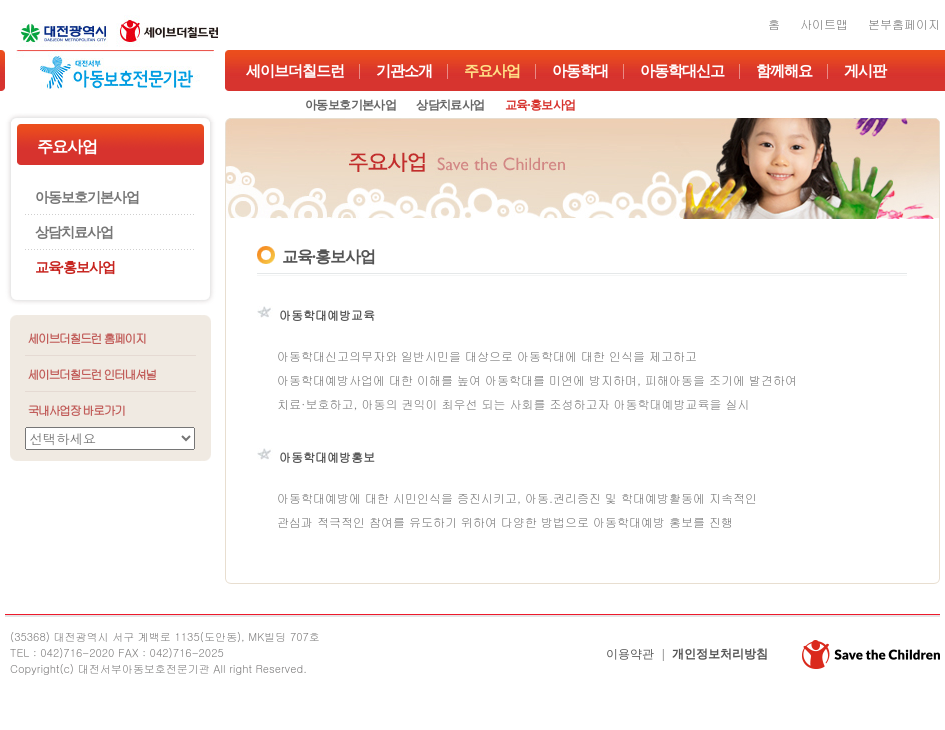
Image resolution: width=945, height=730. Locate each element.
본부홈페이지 (904, 23)
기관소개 (404, 71)
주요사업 (492, 71)
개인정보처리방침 (720, 654)
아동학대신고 (682, 71)
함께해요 (784, 71)
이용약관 (630, 654)
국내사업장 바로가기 (76, 409)
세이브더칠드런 (295, 71)
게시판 (865, 71)
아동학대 (580, 71)
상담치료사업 (450, 105)
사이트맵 (824, 23)
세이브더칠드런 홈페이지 (87, 337)
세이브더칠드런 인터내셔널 (92, 373)
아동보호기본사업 (350, 105)
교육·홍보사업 (540, 105)
